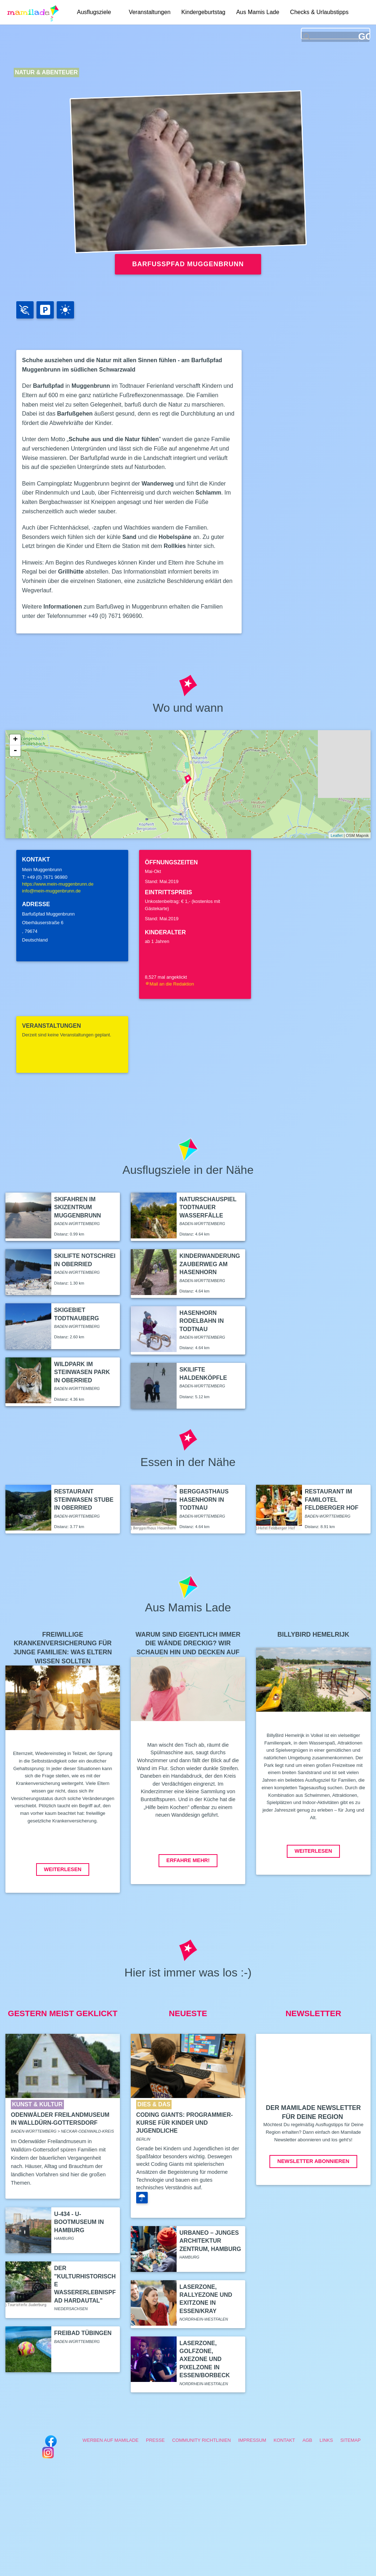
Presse (155, 2440)
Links (326, 2440)
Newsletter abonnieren (313, 2161)
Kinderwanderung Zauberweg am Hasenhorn (210, 1264)
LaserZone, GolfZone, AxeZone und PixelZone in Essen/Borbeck (205, 2359)
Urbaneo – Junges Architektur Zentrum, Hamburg (210, 2241)
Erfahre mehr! (188, 1860)
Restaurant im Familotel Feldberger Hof (331, 1499)
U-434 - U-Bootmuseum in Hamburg (79, 2222)
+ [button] (15, 739)
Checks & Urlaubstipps (319, 12)
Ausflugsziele (94, 12)
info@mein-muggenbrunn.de (51, 891)
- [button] (15, 750)
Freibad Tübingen (83, 2333)
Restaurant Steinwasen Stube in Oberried (83, 1499)
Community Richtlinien (201, 2440)
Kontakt (284, 2440)
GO (363, 37)
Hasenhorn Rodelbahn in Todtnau (202, 1321)
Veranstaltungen (150, 12)
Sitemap (350, 2440)
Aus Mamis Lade (258, 12)
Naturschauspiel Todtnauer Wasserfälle (208, 1207)
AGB (307, 2440)
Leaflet (336, 835)
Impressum (252, 2440)
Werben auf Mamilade (111, 2440)
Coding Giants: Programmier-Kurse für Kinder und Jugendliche (184, 2123)
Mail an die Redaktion (169, 984)
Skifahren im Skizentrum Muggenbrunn (77, 1207)
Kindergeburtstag (204, 12)
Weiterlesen (63, 1869)
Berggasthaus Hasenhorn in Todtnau (204, 1499)
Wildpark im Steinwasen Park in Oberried (82, 1372)
